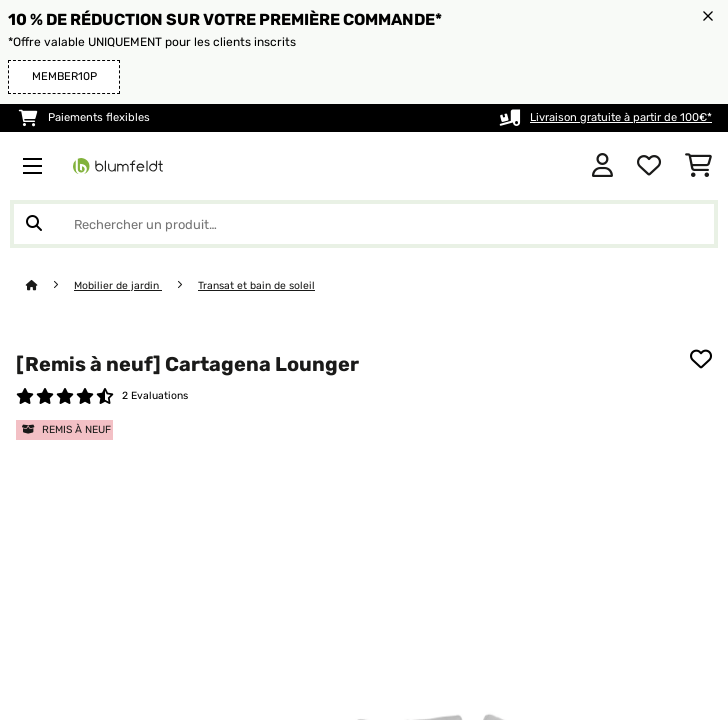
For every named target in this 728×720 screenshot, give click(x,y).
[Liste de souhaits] (649, 166)
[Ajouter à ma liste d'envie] (701, 359)
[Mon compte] (602, 166)
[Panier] (698, 166)
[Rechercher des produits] (364, 224)
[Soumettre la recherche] (34, 224)
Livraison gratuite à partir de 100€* (621, 117)
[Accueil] (50, 285)
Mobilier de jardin (118, 285)
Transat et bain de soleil (256, 285)
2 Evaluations (155, 395)
